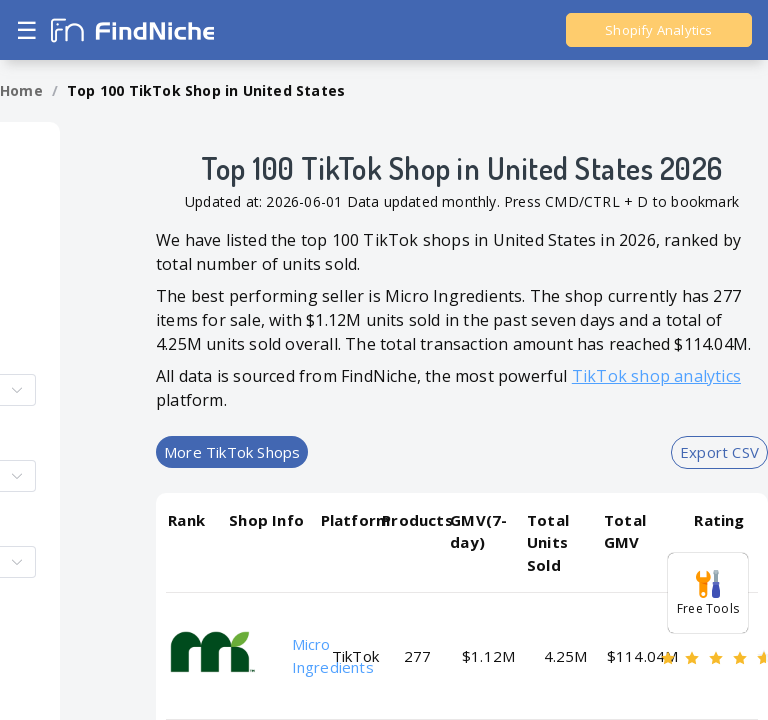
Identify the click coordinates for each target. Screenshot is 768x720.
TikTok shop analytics (656, 376)
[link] (21, 91)
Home (21, 90)
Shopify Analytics (658, 30)
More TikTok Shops (232, 452)
